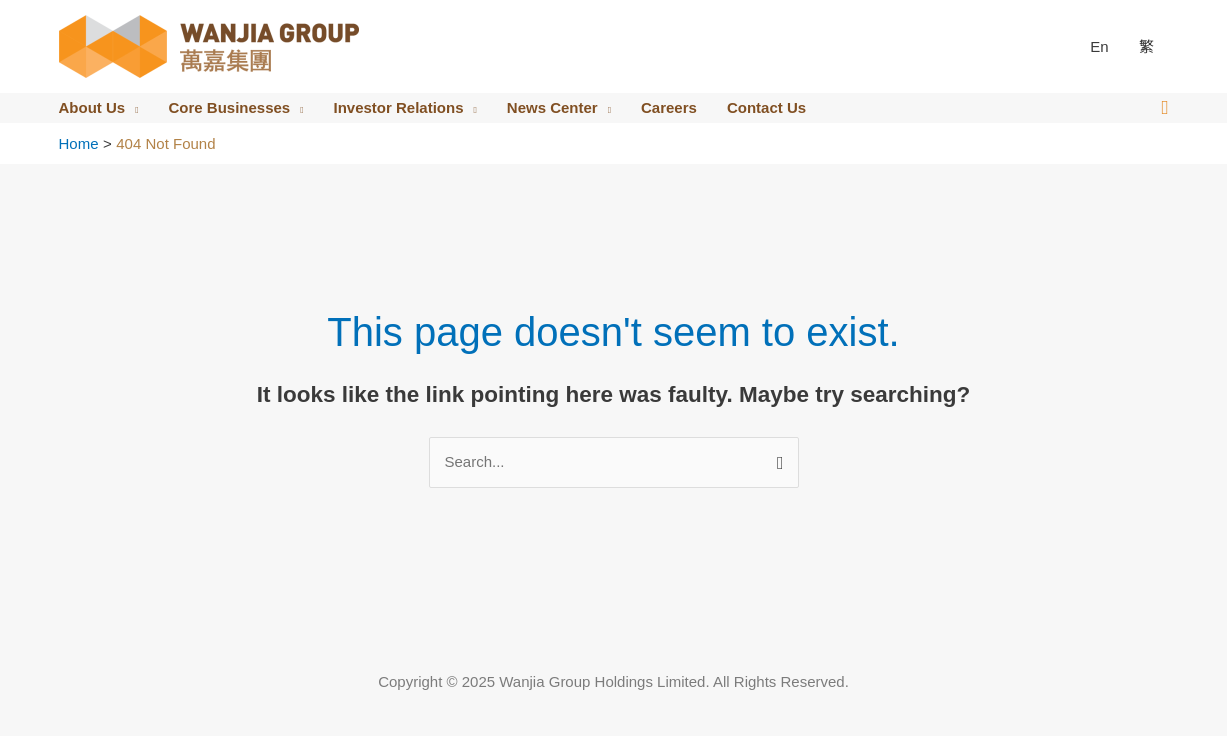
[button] (1164, 108)
